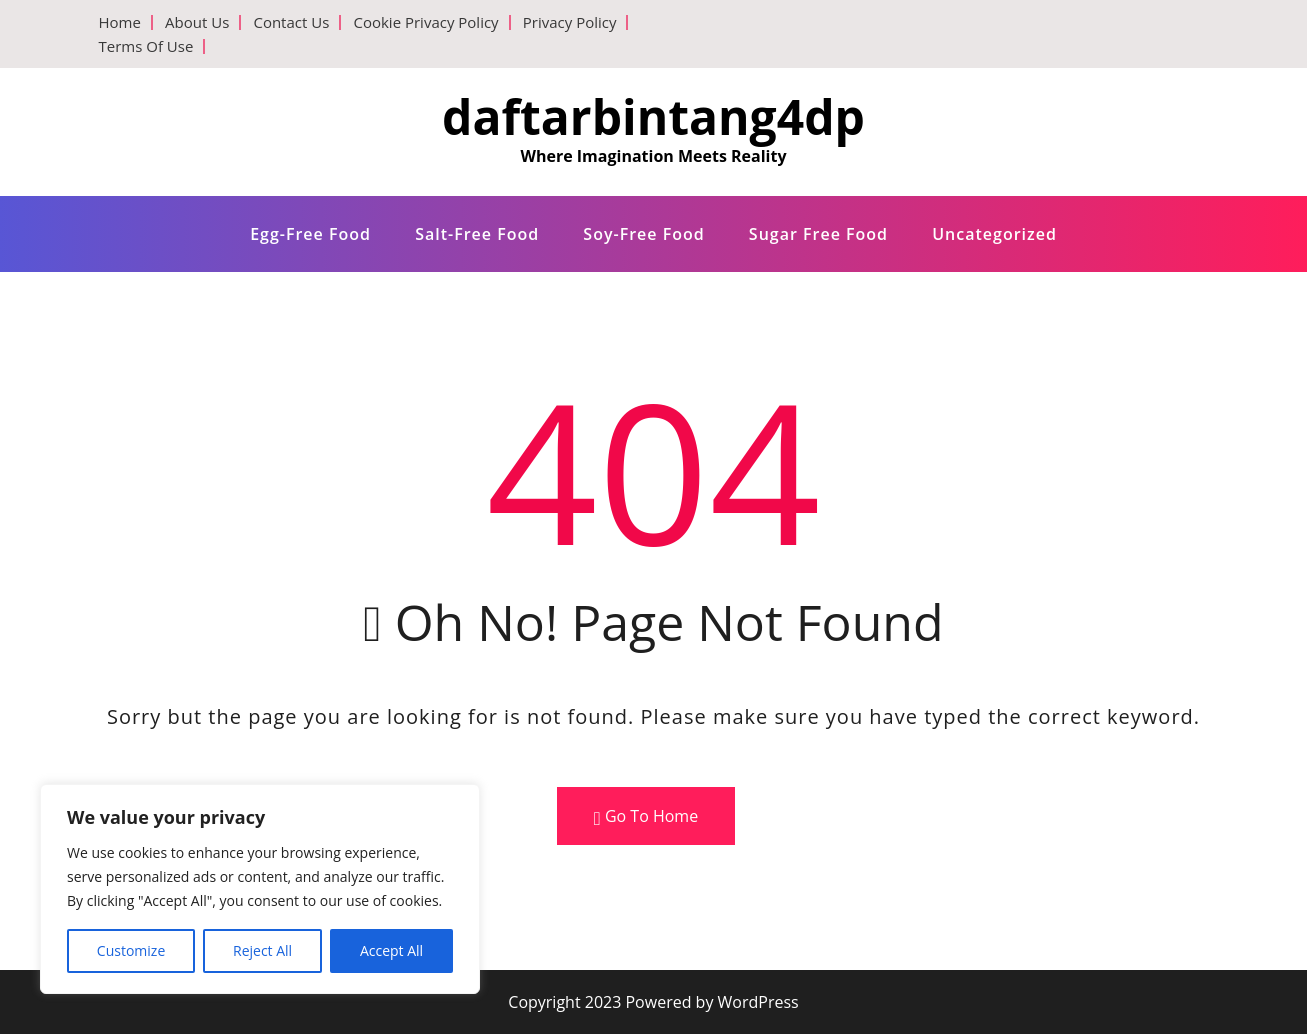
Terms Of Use (146, 46)
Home (120, 22)
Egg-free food (310, 234)
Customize (131, 950)
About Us (197, 22)
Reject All (262, 950)
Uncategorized (994, 234)
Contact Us (291, 22)
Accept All (391, 950)
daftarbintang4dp (653, 116)
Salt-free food (477, 234)
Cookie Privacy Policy (425, 22)
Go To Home (646, 816)
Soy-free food (643, 234)
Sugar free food (818, 234)
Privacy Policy (570, 22)
